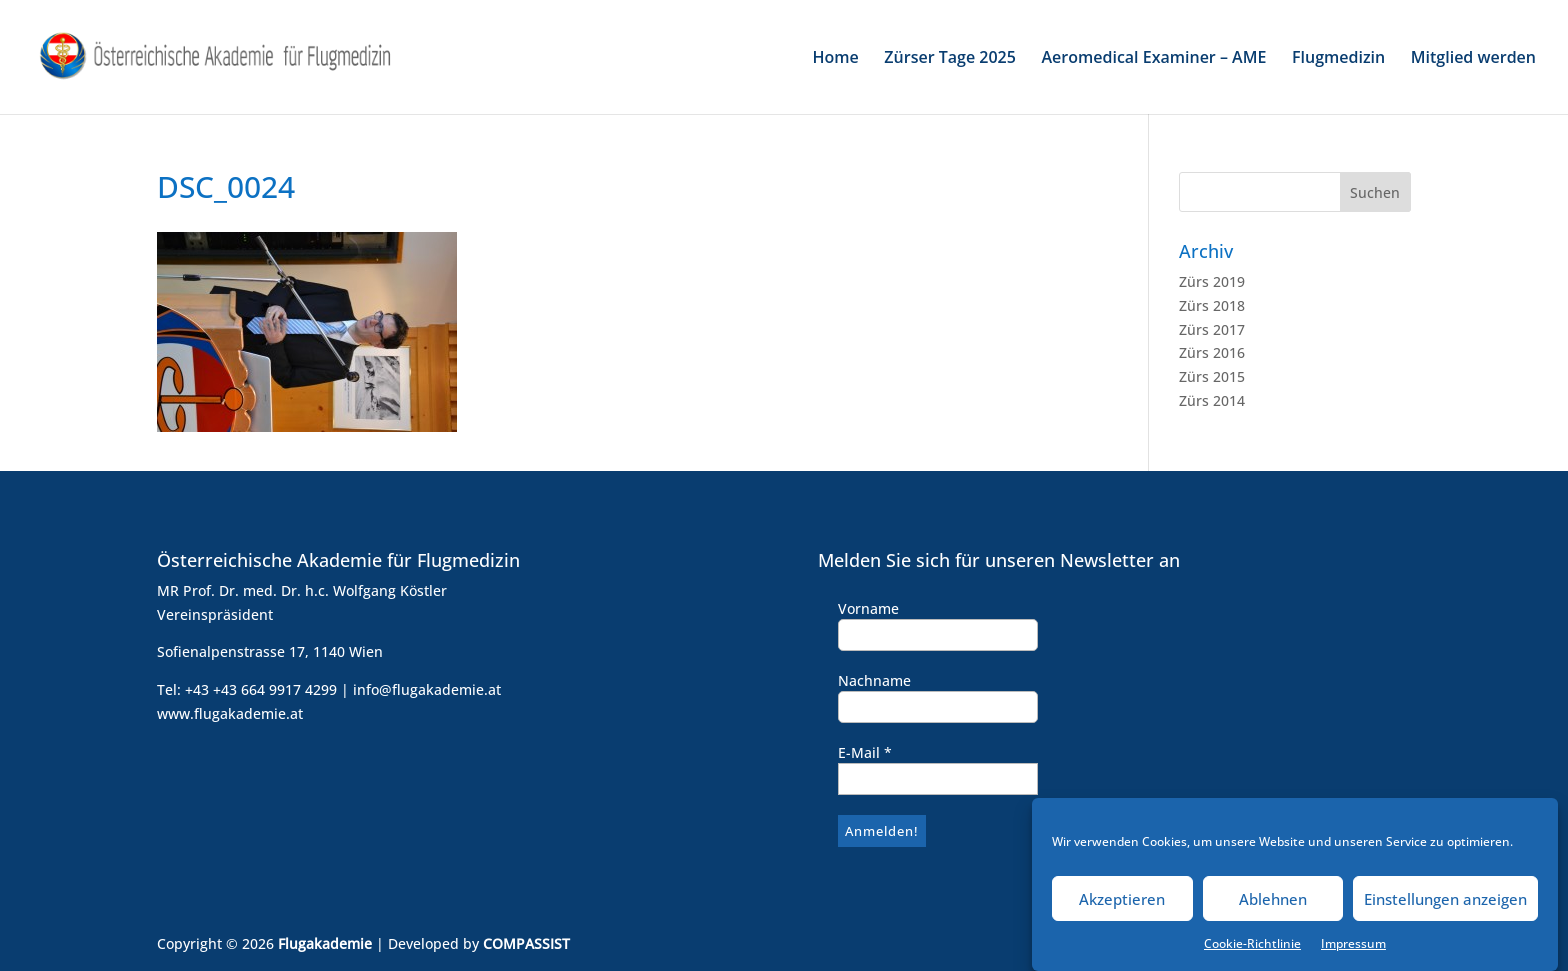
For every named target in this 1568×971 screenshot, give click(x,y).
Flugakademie (325, 943)
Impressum (1353, 951)
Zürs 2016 (1212, 352)
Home (835, 59)
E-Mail (865, 752)
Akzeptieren (1122, 907)
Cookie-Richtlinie (1252, 951)
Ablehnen (1273, 907)
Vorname (868, 608)
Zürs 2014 (1212, 400)
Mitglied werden (1473, 59)
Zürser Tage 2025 (950, 59)
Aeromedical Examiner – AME (1154, 59)
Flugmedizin (1338, 59)
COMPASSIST (526, 943)
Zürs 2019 (1212, 281)
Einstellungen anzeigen (1445, 907)
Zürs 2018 (1212, 305)
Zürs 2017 (1212, 329)
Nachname (874, 680)
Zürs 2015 (1212, 376)
